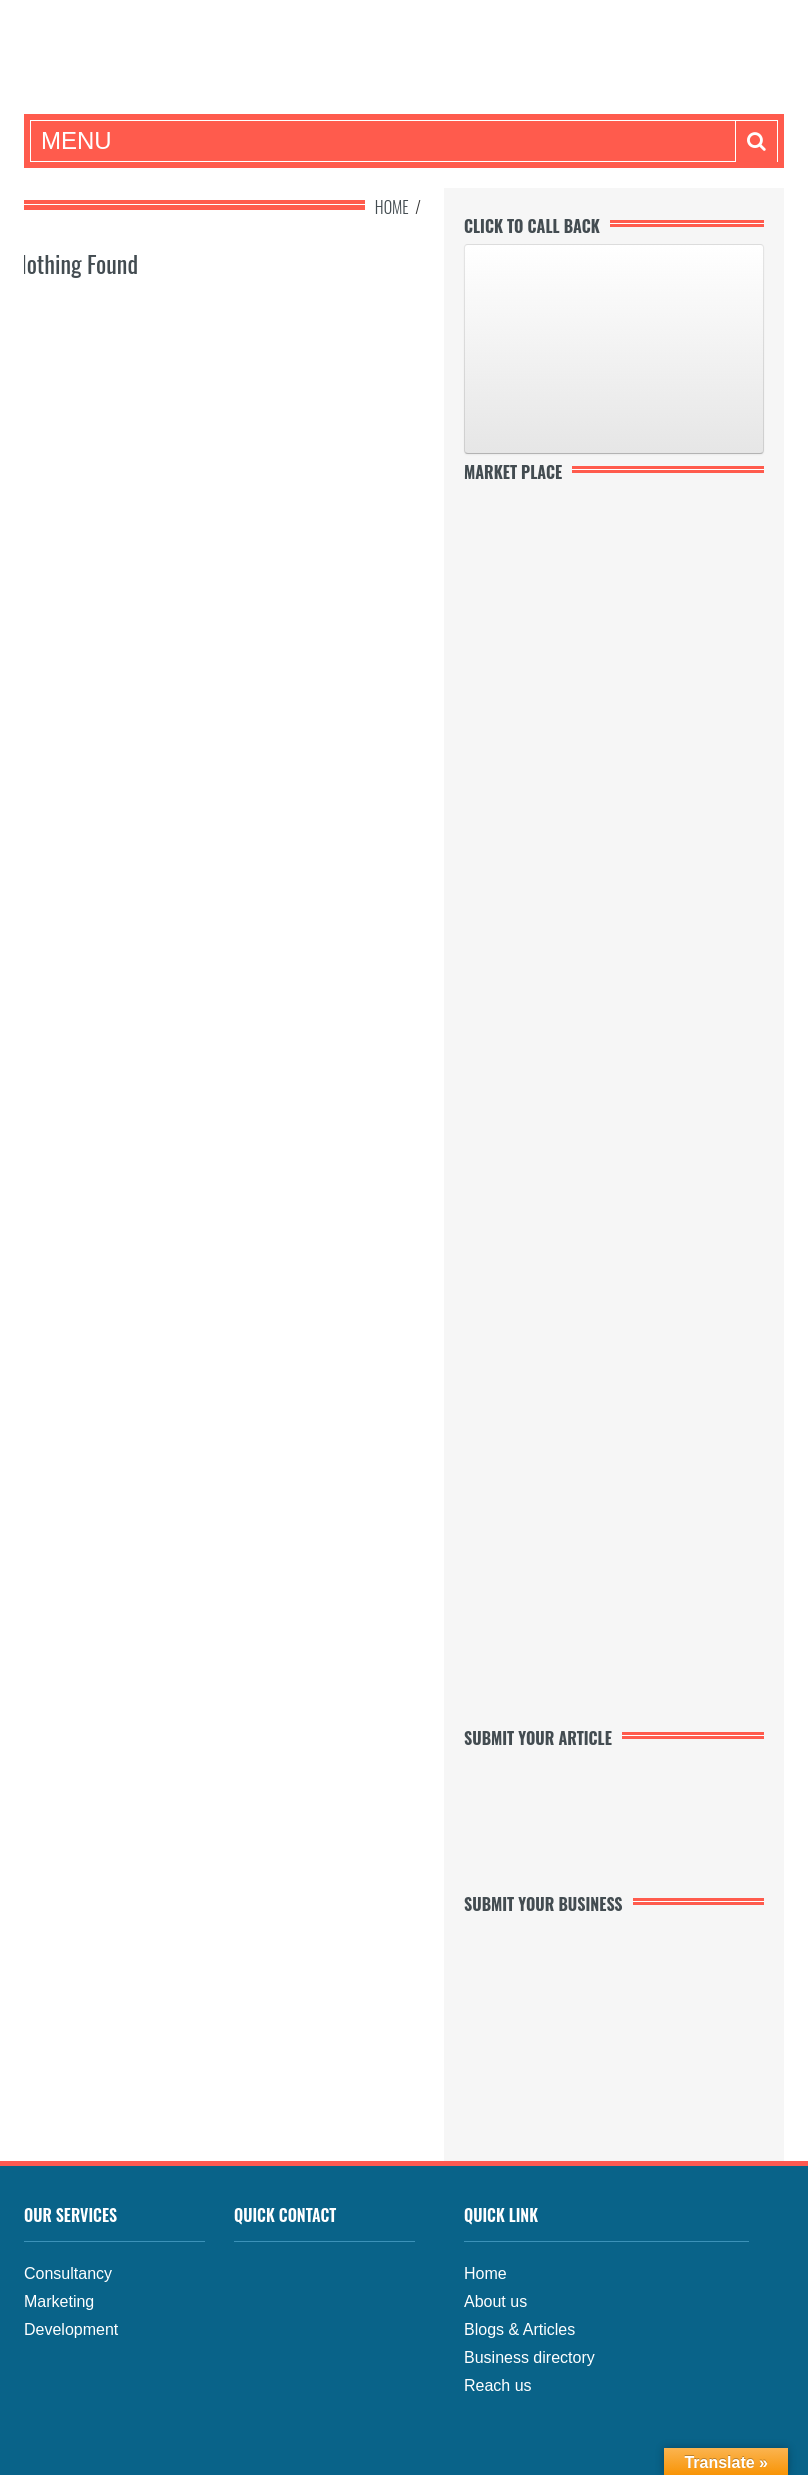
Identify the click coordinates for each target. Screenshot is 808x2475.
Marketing (59, 2301)
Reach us (498, 2385)
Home (392, 207)
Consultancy (68, 2273)
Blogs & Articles (519, 2329)
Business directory (529, 2357)
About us (495, 2301)
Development (71, 2329)
